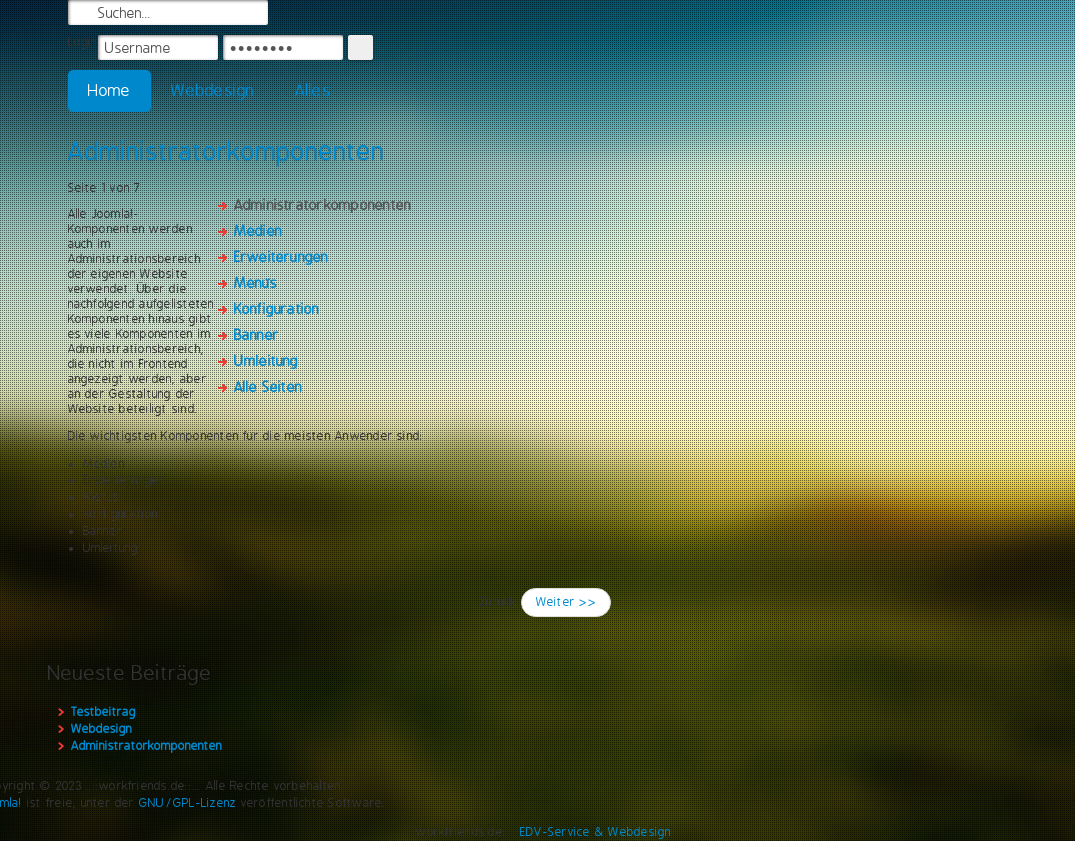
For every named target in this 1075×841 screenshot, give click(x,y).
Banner (256, 335)
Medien (258, 231)
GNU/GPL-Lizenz (187, 803)
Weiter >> (566, 602)
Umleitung (266, 361)
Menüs (255, 283)
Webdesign (212, 90)
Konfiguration (277, 309)
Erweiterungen (281, 257)
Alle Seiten (268, 387)
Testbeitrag (103, 712)
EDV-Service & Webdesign (596, 832)
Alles (313, 90)
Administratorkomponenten (226, 151)
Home (110, 90)
